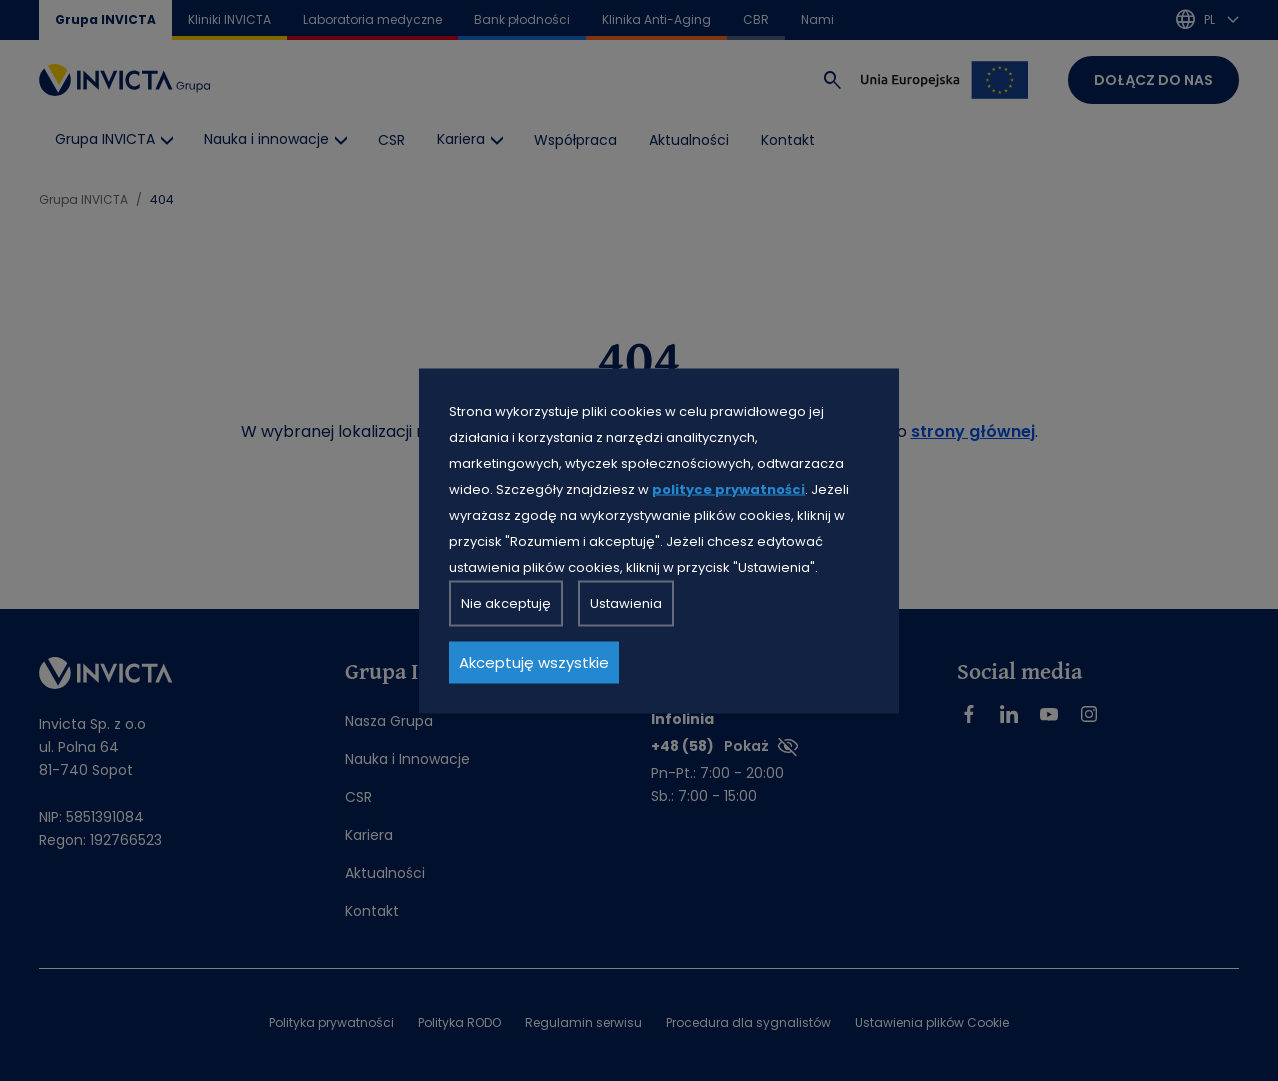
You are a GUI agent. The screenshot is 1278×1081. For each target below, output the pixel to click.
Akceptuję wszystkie (534, 661)
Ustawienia (626, 602)
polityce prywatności (728, 488)
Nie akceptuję (506, 602)
